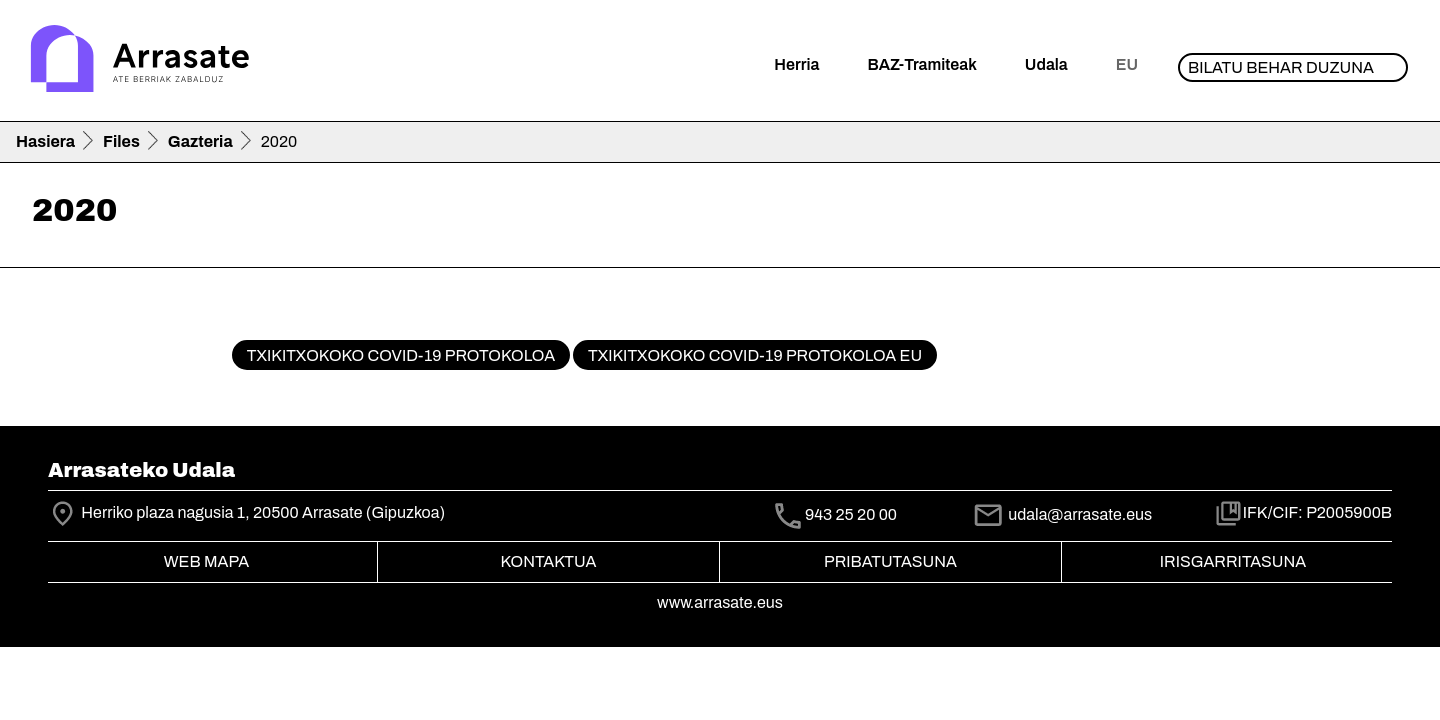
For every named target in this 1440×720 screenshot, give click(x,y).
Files (121, 141)
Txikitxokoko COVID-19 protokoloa (401, 355)
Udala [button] (1046, 64)
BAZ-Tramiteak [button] (921, 64)
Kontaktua (549, 561)
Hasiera (45, 141)
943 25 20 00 (851, 514)
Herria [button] (796, 64)
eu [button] (1127, 64)
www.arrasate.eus (720, 602)
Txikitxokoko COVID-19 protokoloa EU (755, 355)
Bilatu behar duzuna (1281, 67)
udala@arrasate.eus (1062, 514)
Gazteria (200, 141)
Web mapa (206, 561)
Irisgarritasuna (1233, 561)
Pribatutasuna (890, 561)
